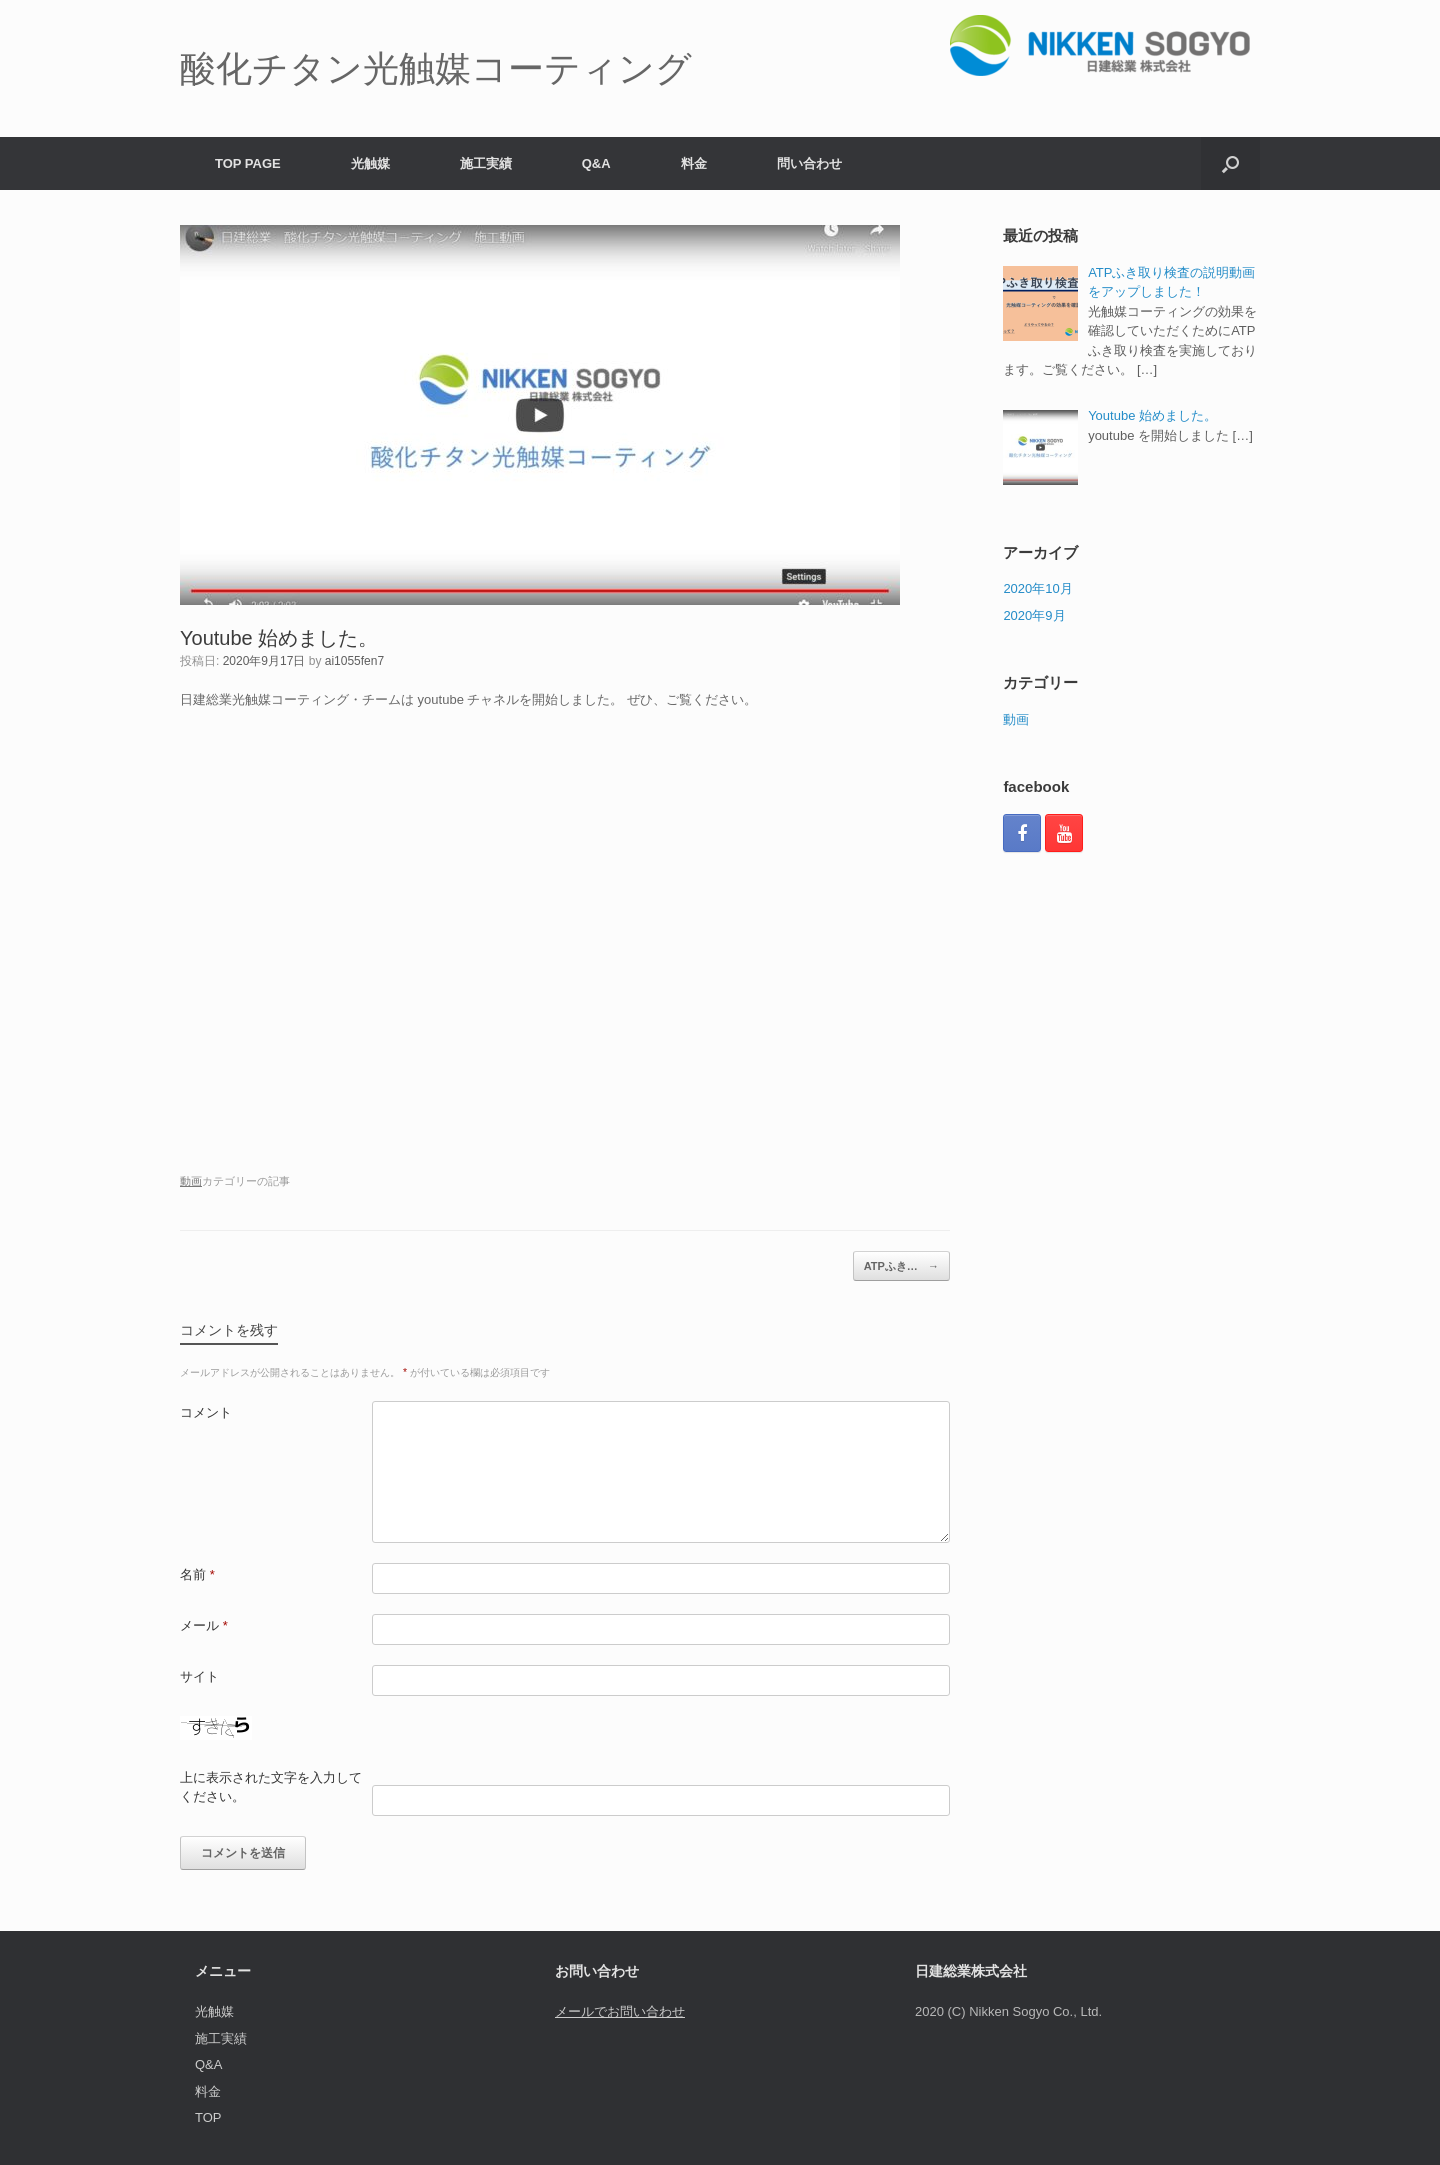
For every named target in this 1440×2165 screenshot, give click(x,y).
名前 (197, 1574)
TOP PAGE (248, 163)
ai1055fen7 (354, 661)
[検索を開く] (1230, 163)
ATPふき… (901, 1266)
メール (204, 1625)
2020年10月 (1037, 588)
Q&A (596, 163)
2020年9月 (1034, 615)
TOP (208, 2117)
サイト (199, 1676)
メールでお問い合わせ (620, 2011)
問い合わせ (809, 163)
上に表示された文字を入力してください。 (271, 1787)
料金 (694, 163)
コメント (206, 1412)
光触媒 (370, 163)
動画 (191, 1181)
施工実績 (486, 163)
